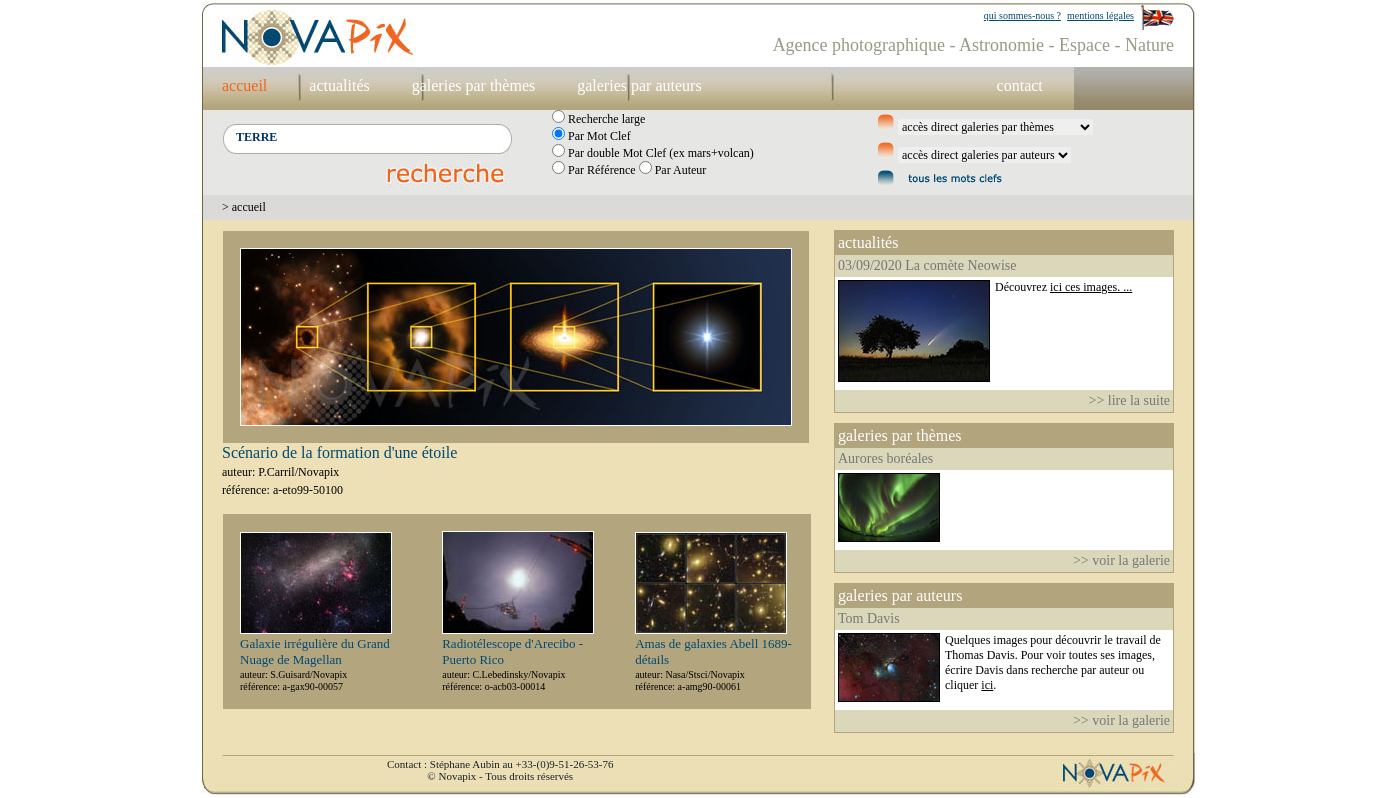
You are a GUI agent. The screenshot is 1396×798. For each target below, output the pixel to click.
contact (1020, 85)
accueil (244, 85)
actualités (339, 85)
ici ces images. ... (1091, 287)
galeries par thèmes (474, 85)
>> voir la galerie (1121, 560)
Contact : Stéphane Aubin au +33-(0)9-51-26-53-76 (500, 764)
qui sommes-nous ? (1022, 15)
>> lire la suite (1130, 400)
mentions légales (1100, 15)
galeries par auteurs (639, 85)
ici (987, 685)
